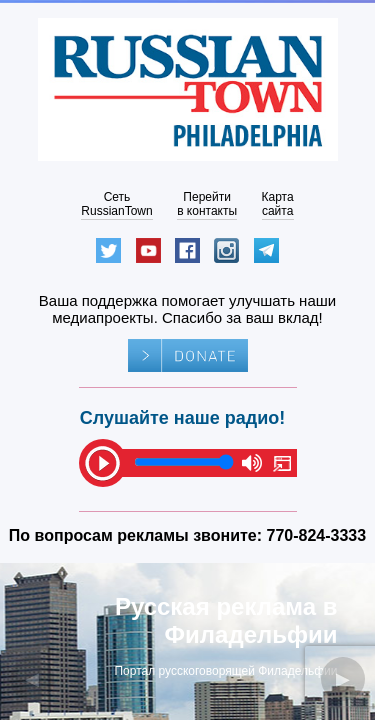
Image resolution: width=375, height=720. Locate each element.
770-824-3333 (317, 535)
